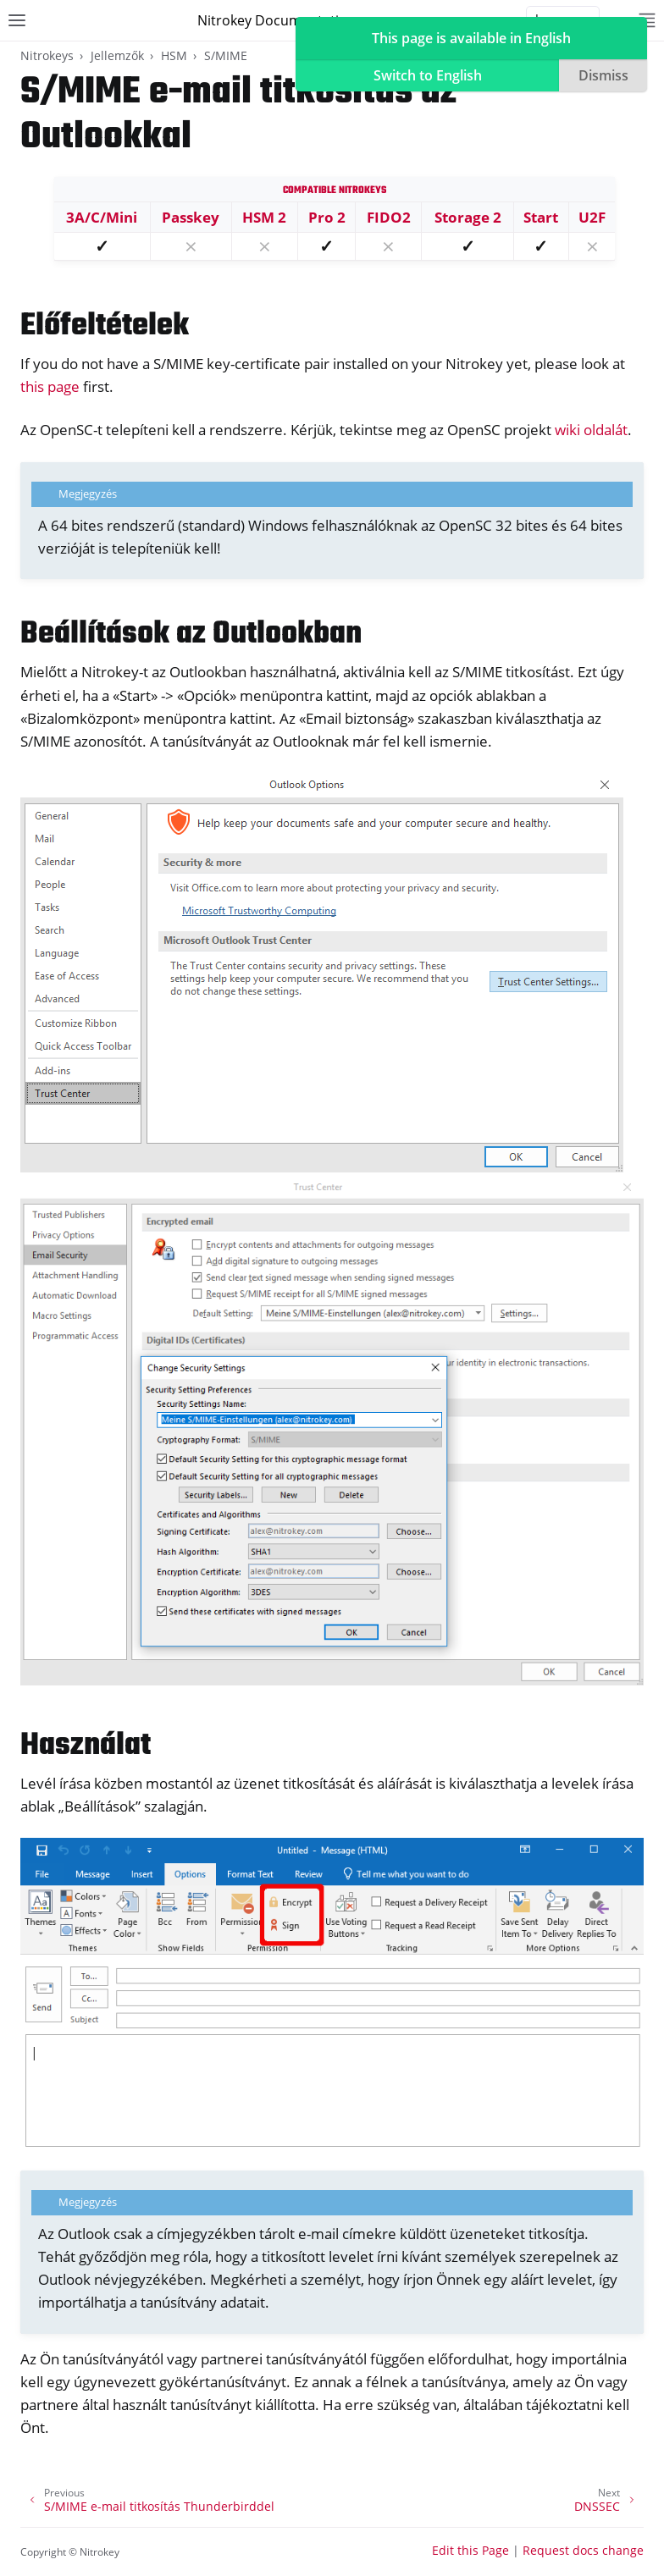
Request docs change (583, 2550)
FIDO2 (389, 217)
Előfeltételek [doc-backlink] (104, 326)
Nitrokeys (47, 55)
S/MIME (225, 55)
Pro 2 (327, 217)
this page (50, 386)
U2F (592, 217)
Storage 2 (467, 217)
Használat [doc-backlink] (85, 1746)
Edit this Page (470, 2550)
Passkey (190, 217)
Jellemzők (117, 55)
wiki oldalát (591, 429)
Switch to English (428, 75)
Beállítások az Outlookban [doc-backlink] (191, 634)
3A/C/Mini (101, 217)
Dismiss (603, 75)
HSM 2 (264, 217)
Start (540, 217)
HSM (174, 55)
